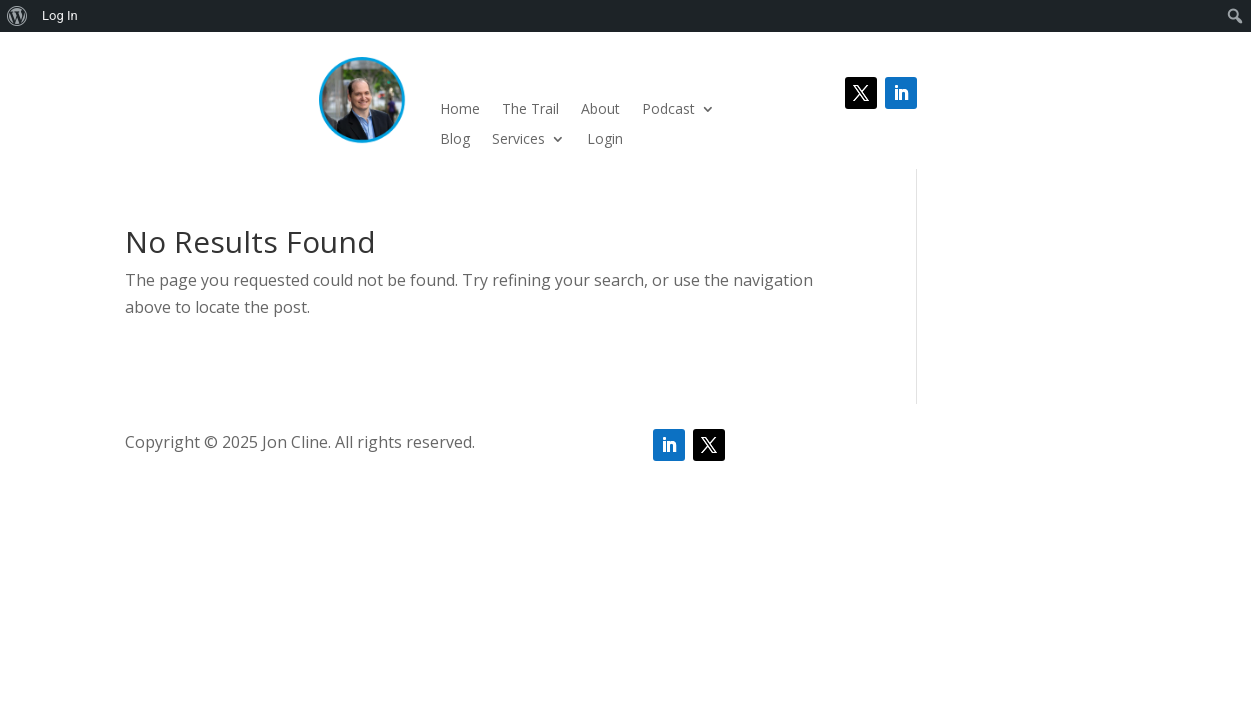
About (600, 110)
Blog (455, 140)
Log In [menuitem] (60, 15)
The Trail (530, 110)
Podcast (668, 110)
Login (605, 140)
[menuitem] (17, 16)
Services (518, 140)
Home (460, 110)
